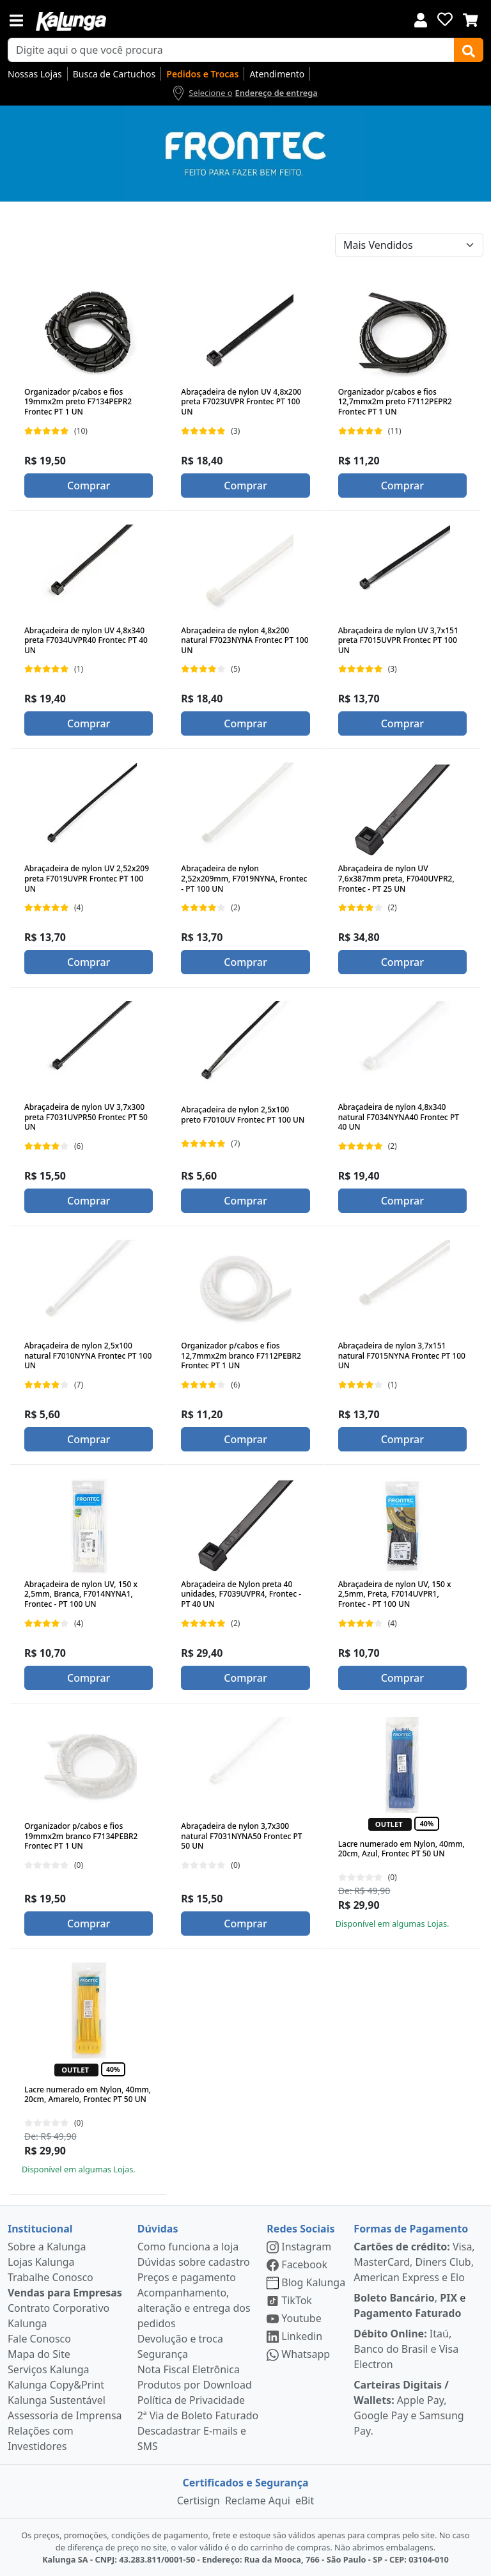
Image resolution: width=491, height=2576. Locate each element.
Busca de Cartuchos (114, 74)
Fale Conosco (39, 2339)
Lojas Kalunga (41, 2262)
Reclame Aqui (257, 2500)
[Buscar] (468, 50)
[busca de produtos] (231, 50)
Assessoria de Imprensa (65, 2415)
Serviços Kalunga (48, 2369)
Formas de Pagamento (411, 2229)
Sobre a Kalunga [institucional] (47, 2247)
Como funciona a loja (187, 2247)
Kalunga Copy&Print (56, 2385)
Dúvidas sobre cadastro (193, 2262)
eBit (304, 2500)
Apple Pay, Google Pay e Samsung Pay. (409, 2408)
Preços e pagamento (186, 2277)
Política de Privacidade (191, 2400)
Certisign (198, 2500)
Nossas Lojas (35, 74)
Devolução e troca (180, 2339)
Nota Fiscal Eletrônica (188, 2369)
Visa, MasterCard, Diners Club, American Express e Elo (414, 2262)
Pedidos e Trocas (202, 74)
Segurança (162, 2354)
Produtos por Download (194, 2385)
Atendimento (276, 74)
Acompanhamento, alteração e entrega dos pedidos (194, 2308)
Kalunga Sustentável (56, 2400)
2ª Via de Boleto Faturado (198, 2415)
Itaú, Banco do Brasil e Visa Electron (406, 2349)
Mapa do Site (39, 2354)
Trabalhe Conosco (50, 2277)
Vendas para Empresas (65, 2293)
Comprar (88, 485)
